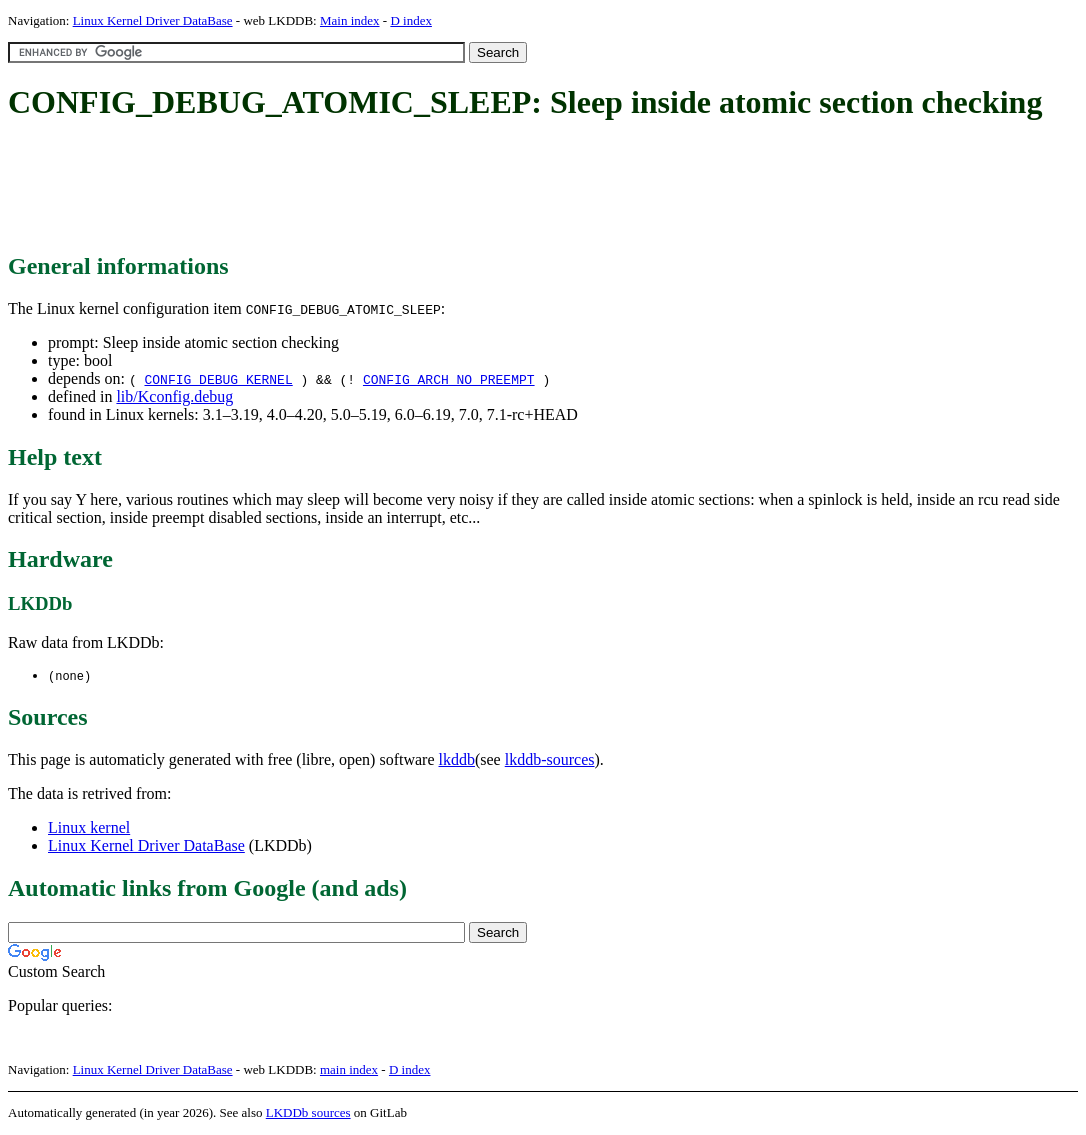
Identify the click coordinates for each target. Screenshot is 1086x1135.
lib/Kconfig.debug (174, 396)
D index (411, 20)
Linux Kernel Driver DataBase (153, 20)
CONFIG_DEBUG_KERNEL (218, 379)
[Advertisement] (372, 188)
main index (349, 1070)
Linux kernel (89, 828)
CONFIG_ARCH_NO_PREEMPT (449, 379)
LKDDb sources (308, 1113)
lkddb (457, 760)
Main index (350, 20)
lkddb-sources (550, 760)
